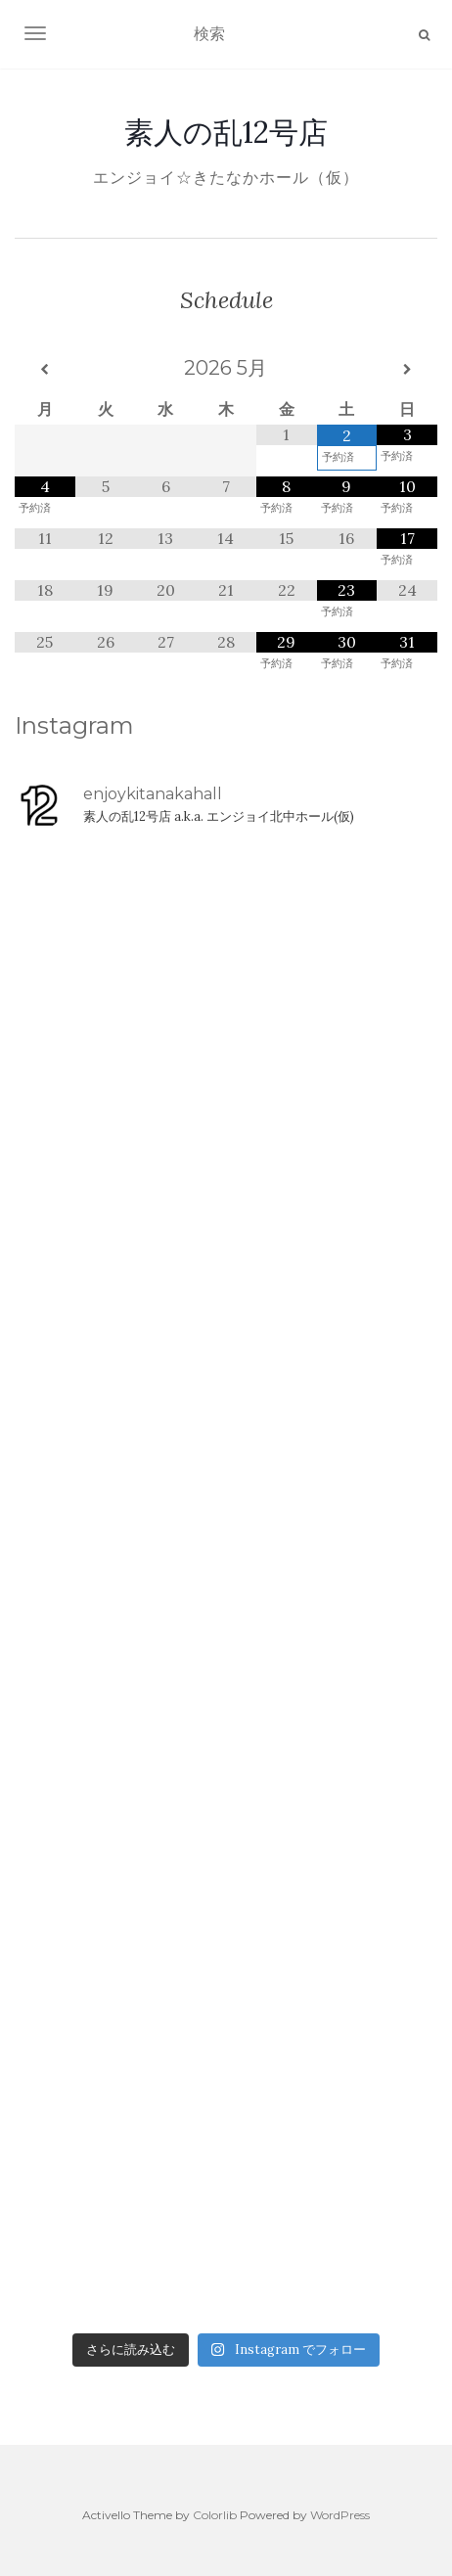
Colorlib (215, 2515)
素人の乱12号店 (226, 132)
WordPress (340, 2515)
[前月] (45, 370)
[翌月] (407, 370)
